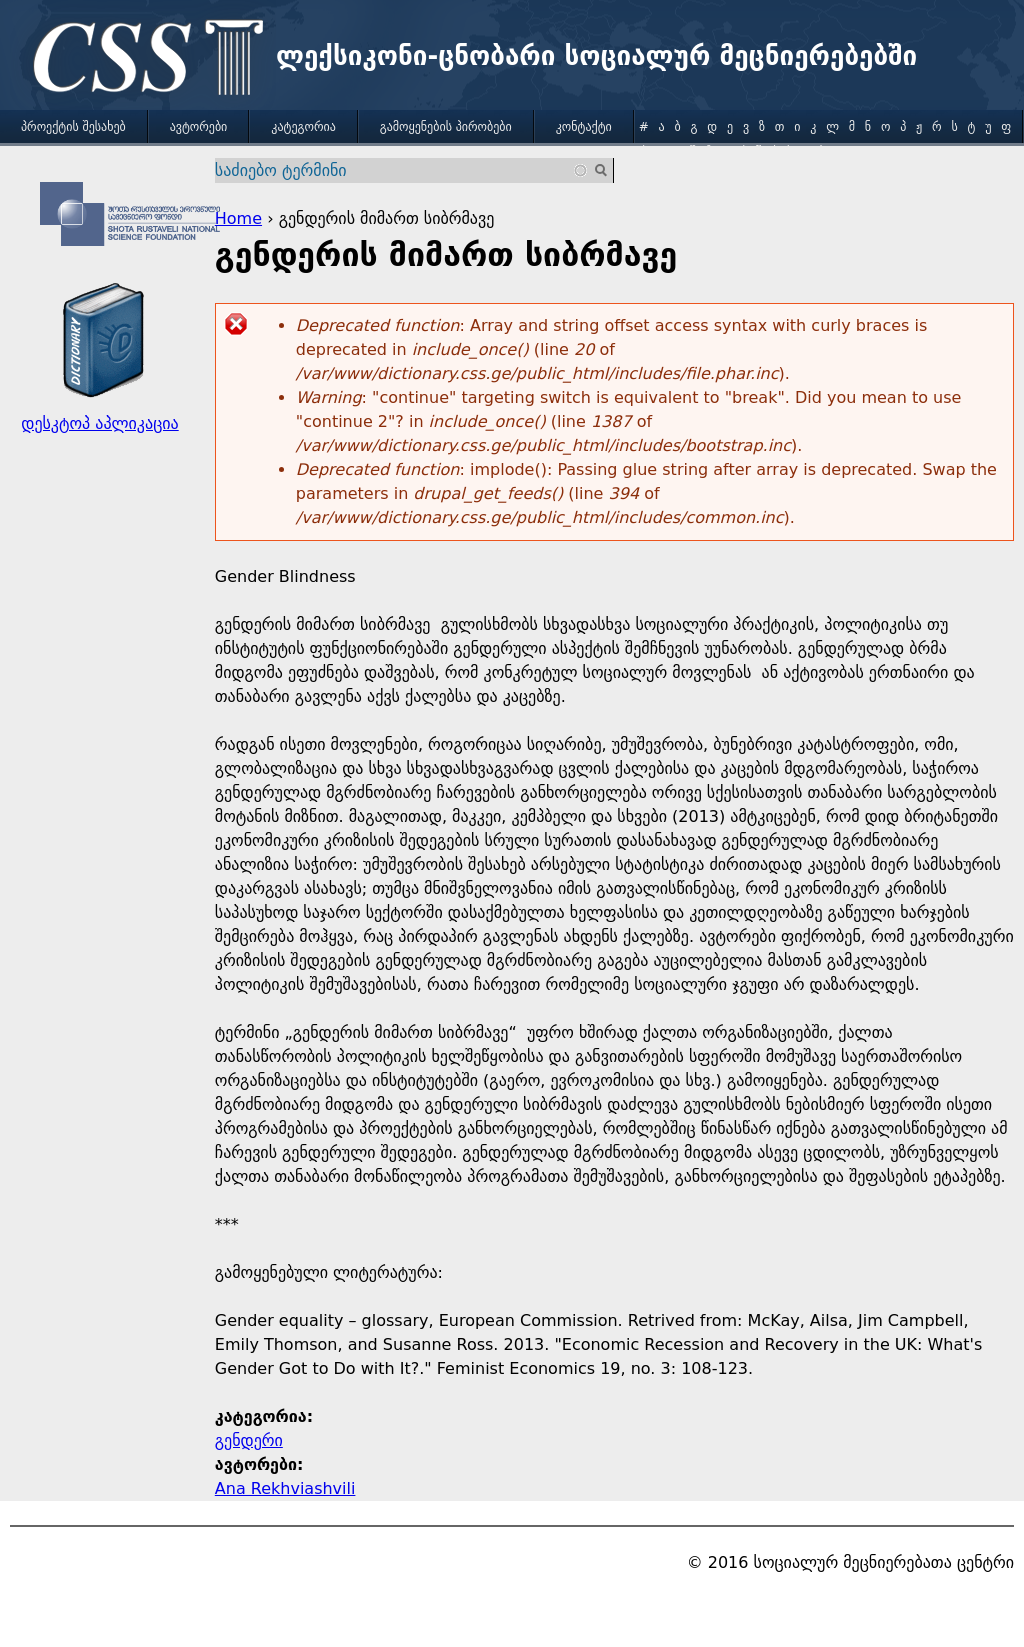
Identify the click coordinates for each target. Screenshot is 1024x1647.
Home (238, 218)
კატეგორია (303, 127)
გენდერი (249, 1440)
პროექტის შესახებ (73, 127)
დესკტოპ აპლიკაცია (99, 423)
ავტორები (199, 127)
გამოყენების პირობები (446, 127)
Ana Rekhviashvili (285, 1488)
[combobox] (402, 170)
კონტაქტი (584, 127)
